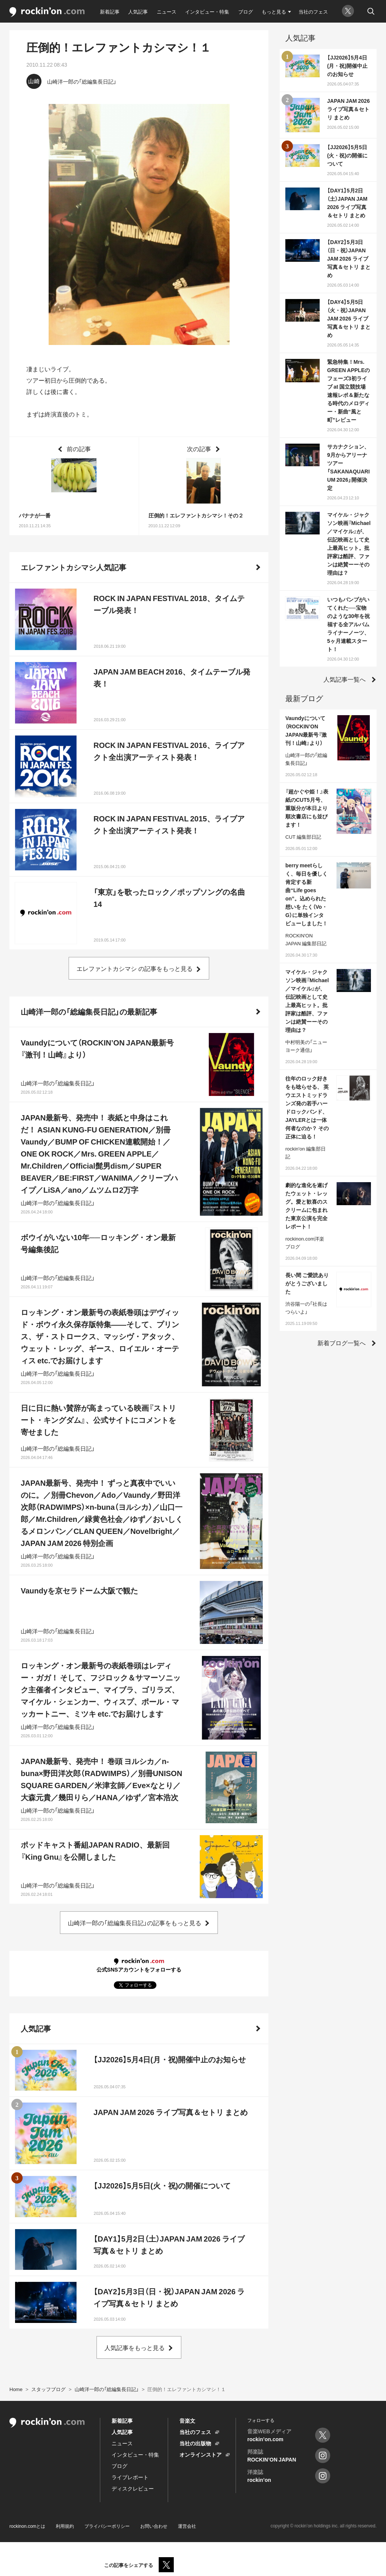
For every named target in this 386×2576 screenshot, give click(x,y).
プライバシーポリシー (107, 2526)
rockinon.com (47, 12)
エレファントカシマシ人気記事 (73, 567)
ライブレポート (130, 2477)
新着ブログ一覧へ (341, 1342)
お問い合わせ (153, 2526)
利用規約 (65, 2526)
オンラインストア (200, 2454)
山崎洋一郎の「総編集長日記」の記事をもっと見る (134, 1922)
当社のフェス (313, 11)
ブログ (245, 11)
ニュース (166, 11)
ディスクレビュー (133, 2488)
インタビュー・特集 (207, 11)
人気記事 (138, 11)
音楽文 (187, 2420)
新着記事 (109, 11)
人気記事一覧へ (344, 679)
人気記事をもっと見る (134, 2347)
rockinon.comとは (27, 2526)
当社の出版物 (195, 2443)
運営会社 (187, 2526)
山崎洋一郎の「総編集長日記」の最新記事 (89, 1011)
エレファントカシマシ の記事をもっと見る (135, 968)
